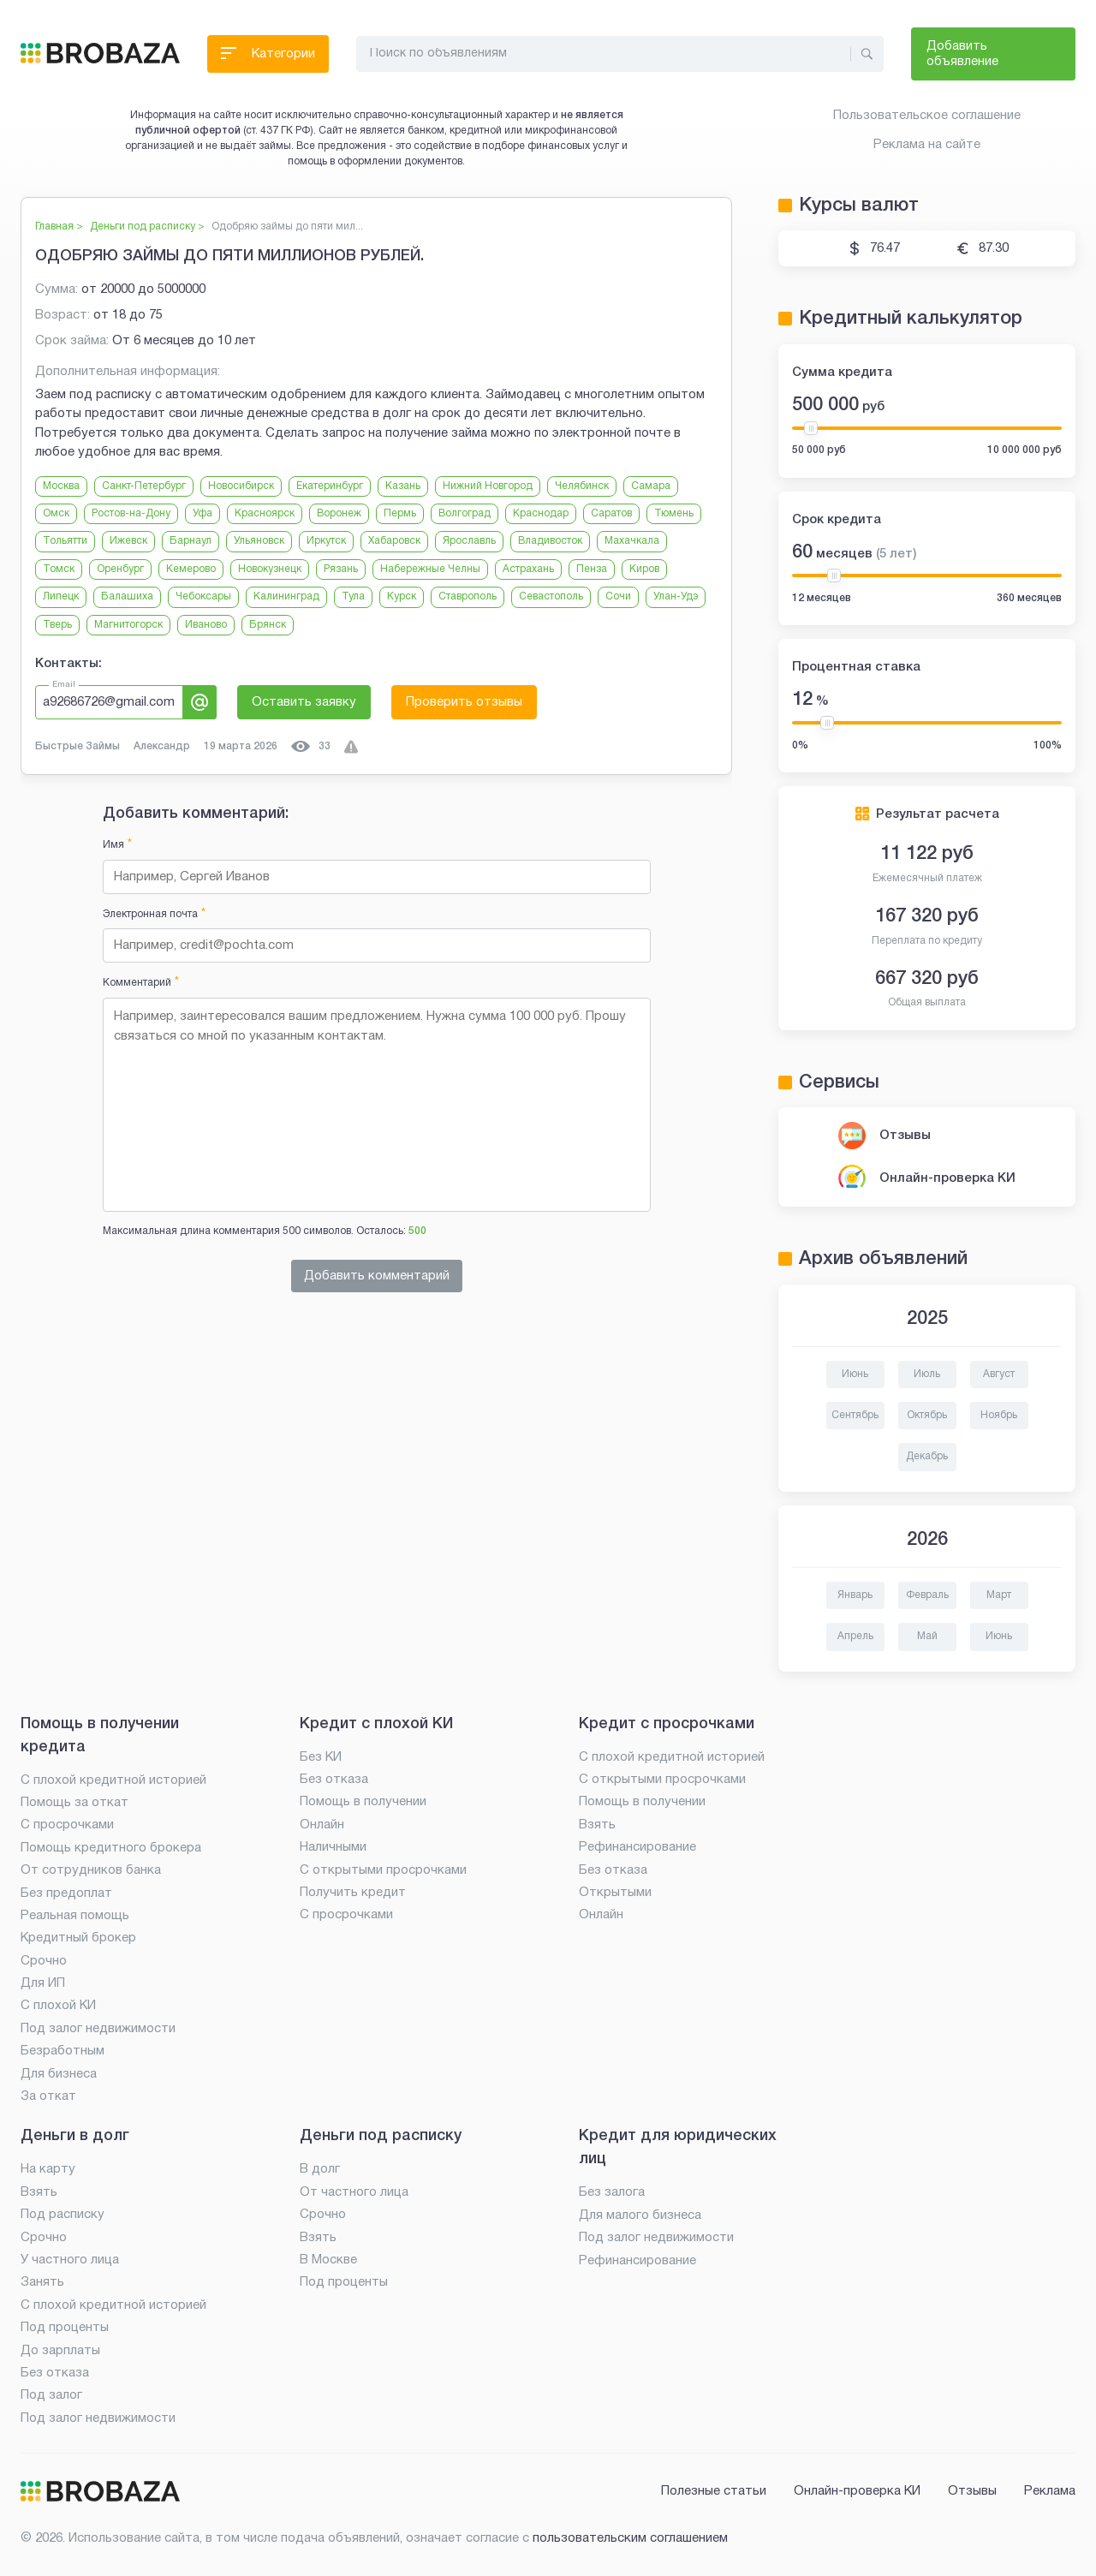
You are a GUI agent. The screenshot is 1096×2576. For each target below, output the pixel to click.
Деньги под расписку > (147, 226)
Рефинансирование (637, 1847)
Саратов (611, 513)
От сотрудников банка (91, 1870)
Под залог (51, 2395)
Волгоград (464, 513)
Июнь (855, 1374)
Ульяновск (259, 541)
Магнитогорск (128, 624)
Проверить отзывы (464, 702)
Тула (353, 596)
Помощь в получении (363, 1802)
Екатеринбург (329, 486)
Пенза (591, 569)
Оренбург (120, 569)
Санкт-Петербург (144, 486)
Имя (117, 844)
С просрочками (67, 1825)
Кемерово (191, 569)
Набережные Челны (430, 569)
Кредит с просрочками (666, 1724)
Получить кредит (353, 1893)
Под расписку (62, 2215)
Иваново (206, 624)
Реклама (1049, 2491)
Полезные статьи (713, 2491)
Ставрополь (467, 596)
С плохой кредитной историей (113, 1780)
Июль (927, 1374)
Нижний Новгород (488, 486)
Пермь (400, 513)
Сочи (618, 596)
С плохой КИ (58, 2006)
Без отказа (334, 1780)
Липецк (61, 596)
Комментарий (141, 982)
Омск (56, 513)
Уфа (202, 513)
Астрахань (528, 569)
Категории (268, 58)
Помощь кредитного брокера (111, 1848)
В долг (320, 2169)
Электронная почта (154, 914)
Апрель (855, 1636)
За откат (48, 2096)
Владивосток (550, 541)
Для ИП (43, 1983)
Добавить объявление (962, 54)
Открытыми (615, 1893)
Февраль (927, 1595)
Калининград (286, 596)
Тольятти (65, 541)
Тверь (57, 624)
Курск (401, 596)
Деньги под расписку (381, 2136)
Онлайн (322, 1825)
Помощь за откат (74, 1803)
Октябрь (927, 1415)
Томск (58, 569)
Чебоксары (203, 596)
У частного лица (70, 2260)
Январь (855, 1595)
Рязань (341, 569)
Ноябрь (998, 1415)
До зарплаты (60, 2351)
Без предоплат (66, 1893)
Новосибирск (241, 486)
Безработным (62, 2051)
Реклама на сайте (926, 145)
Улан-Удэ (675, 596)
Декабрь (927, 1456)
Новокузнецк (269, 569)
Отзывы (905, 1136)
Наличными (333, 1847)
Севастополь (551, 596)
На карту (48, 2169)
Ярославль (469, 541)
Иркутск (326, 541)
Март (998, 1595)
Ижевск (128, 541)
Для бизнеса (59, 2074)
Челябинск (582, 486)
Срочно (44, 1961)
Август (999, 1374)
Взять (597, 1825)
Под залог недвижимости (98, 2029)
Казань (402, 486)
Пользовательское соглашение (927, 116)
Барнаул (190, 541)
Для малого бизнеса (640, 2215)
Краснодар (541, 513)
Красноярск (265, 513)
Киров (644, 569)
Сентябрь (855, 1415)
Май (927, 1636)
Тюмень (674, 513)
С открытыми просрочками (383, 1870)
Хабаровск (394, 541)
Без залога (612, 2192)
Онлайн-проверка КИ (947, 1178)
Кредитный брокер (78, 1938)
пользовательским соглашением (630, 2538)
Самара (650, 486)
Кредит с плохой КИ (376, 1724)
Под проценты (65, 2328)
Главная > (59, 226)
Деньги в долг (75, 2136)
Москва (61, 486)
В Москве (328, 2260)
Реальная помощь (75, 1916)
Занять (42, 2282)
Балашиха (127, 596)
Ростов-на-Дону (131, 513)
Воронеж (339, 513)
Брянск (267, 624)
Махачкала (632, 541)
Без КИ (321, 1757)
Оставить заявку (304, 702)
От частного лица (354, 2192)
